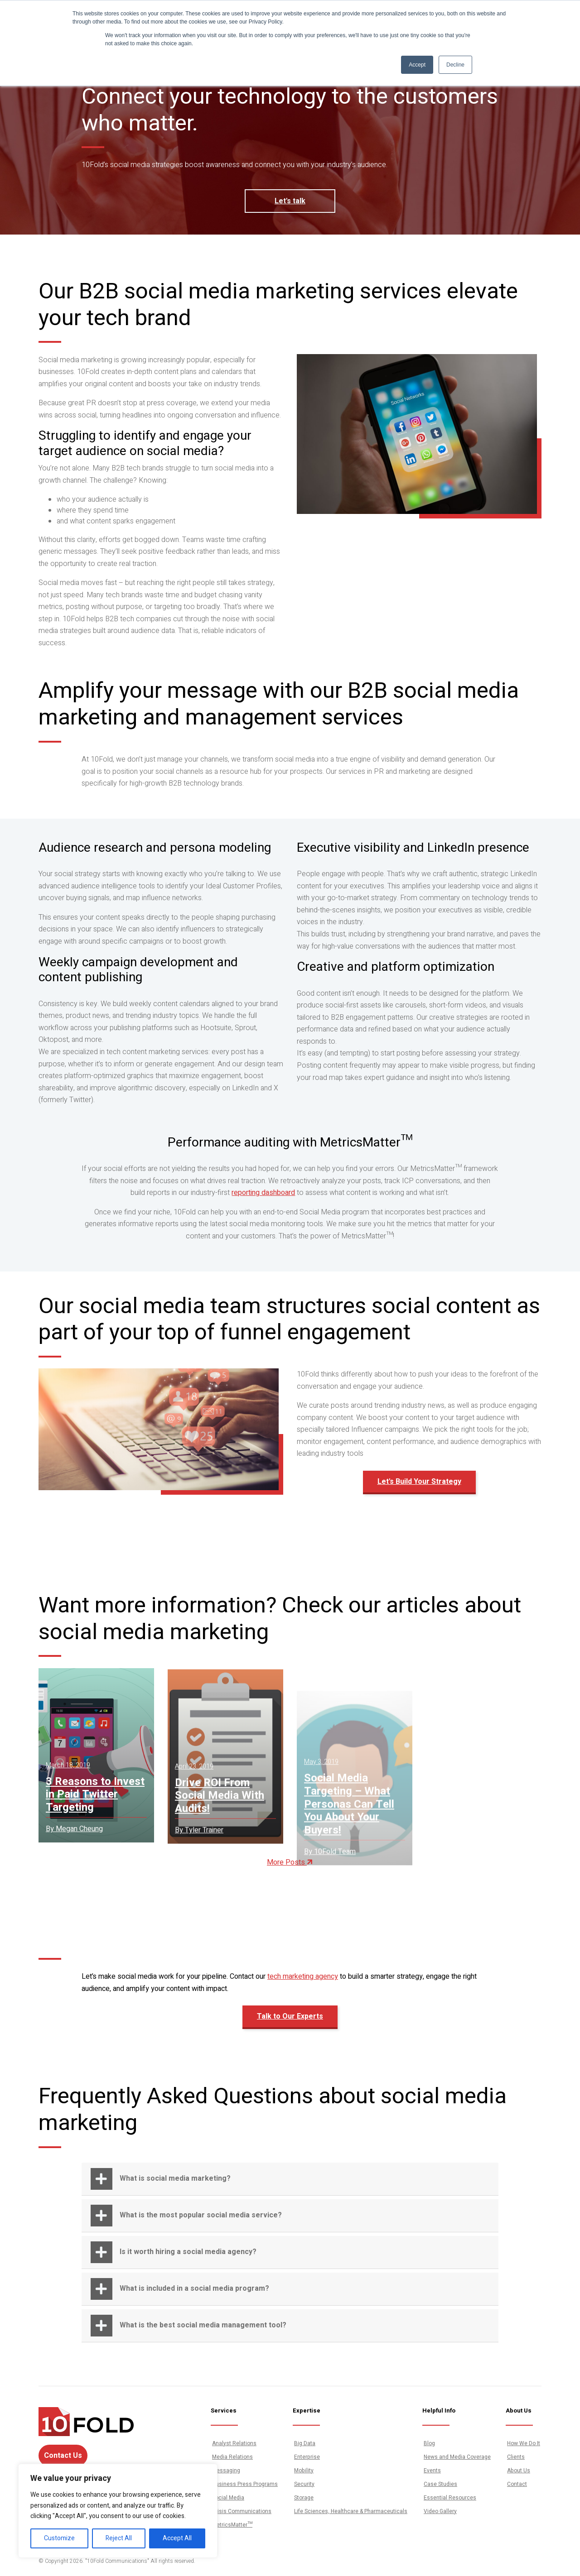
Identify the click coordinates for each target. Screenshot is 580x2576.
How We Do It (523, 2443)
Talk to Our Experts (290, 2023)
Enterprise (307, 2457)
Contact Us (63, 2455)
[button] (290, 2179)
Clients (516, 2457)
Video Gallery (440, 2511)
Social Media (228, 2498)
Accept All (177, 2538)
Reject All (119, 2538)
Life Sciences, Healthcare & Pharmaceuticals (350, 2511)
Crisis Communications (241, 2511)
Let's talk (290, 201)
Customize (59, 2538)
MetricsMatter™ (232, 2525)
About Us (518, 2470)
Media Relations (232, 2457)
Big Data (304, 2443)
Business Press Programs (245, 2484)
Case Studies (440, 2484)
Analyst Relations (234, 2443)
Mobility (304, 2470)
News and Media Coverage (457, 2457)
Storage (304, 2498)
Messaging (226, 2470)
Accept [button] (417, 65)
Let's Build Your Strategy (419, 1488)
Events (432, 2470)
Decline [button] (455, 65)
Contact (517, 2484)
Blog (429, 2443)
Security (304, 2484)
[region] (118, 2511)
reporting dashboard (263, 1199)
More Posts (290, 1862)
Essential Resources (450, 2498)
